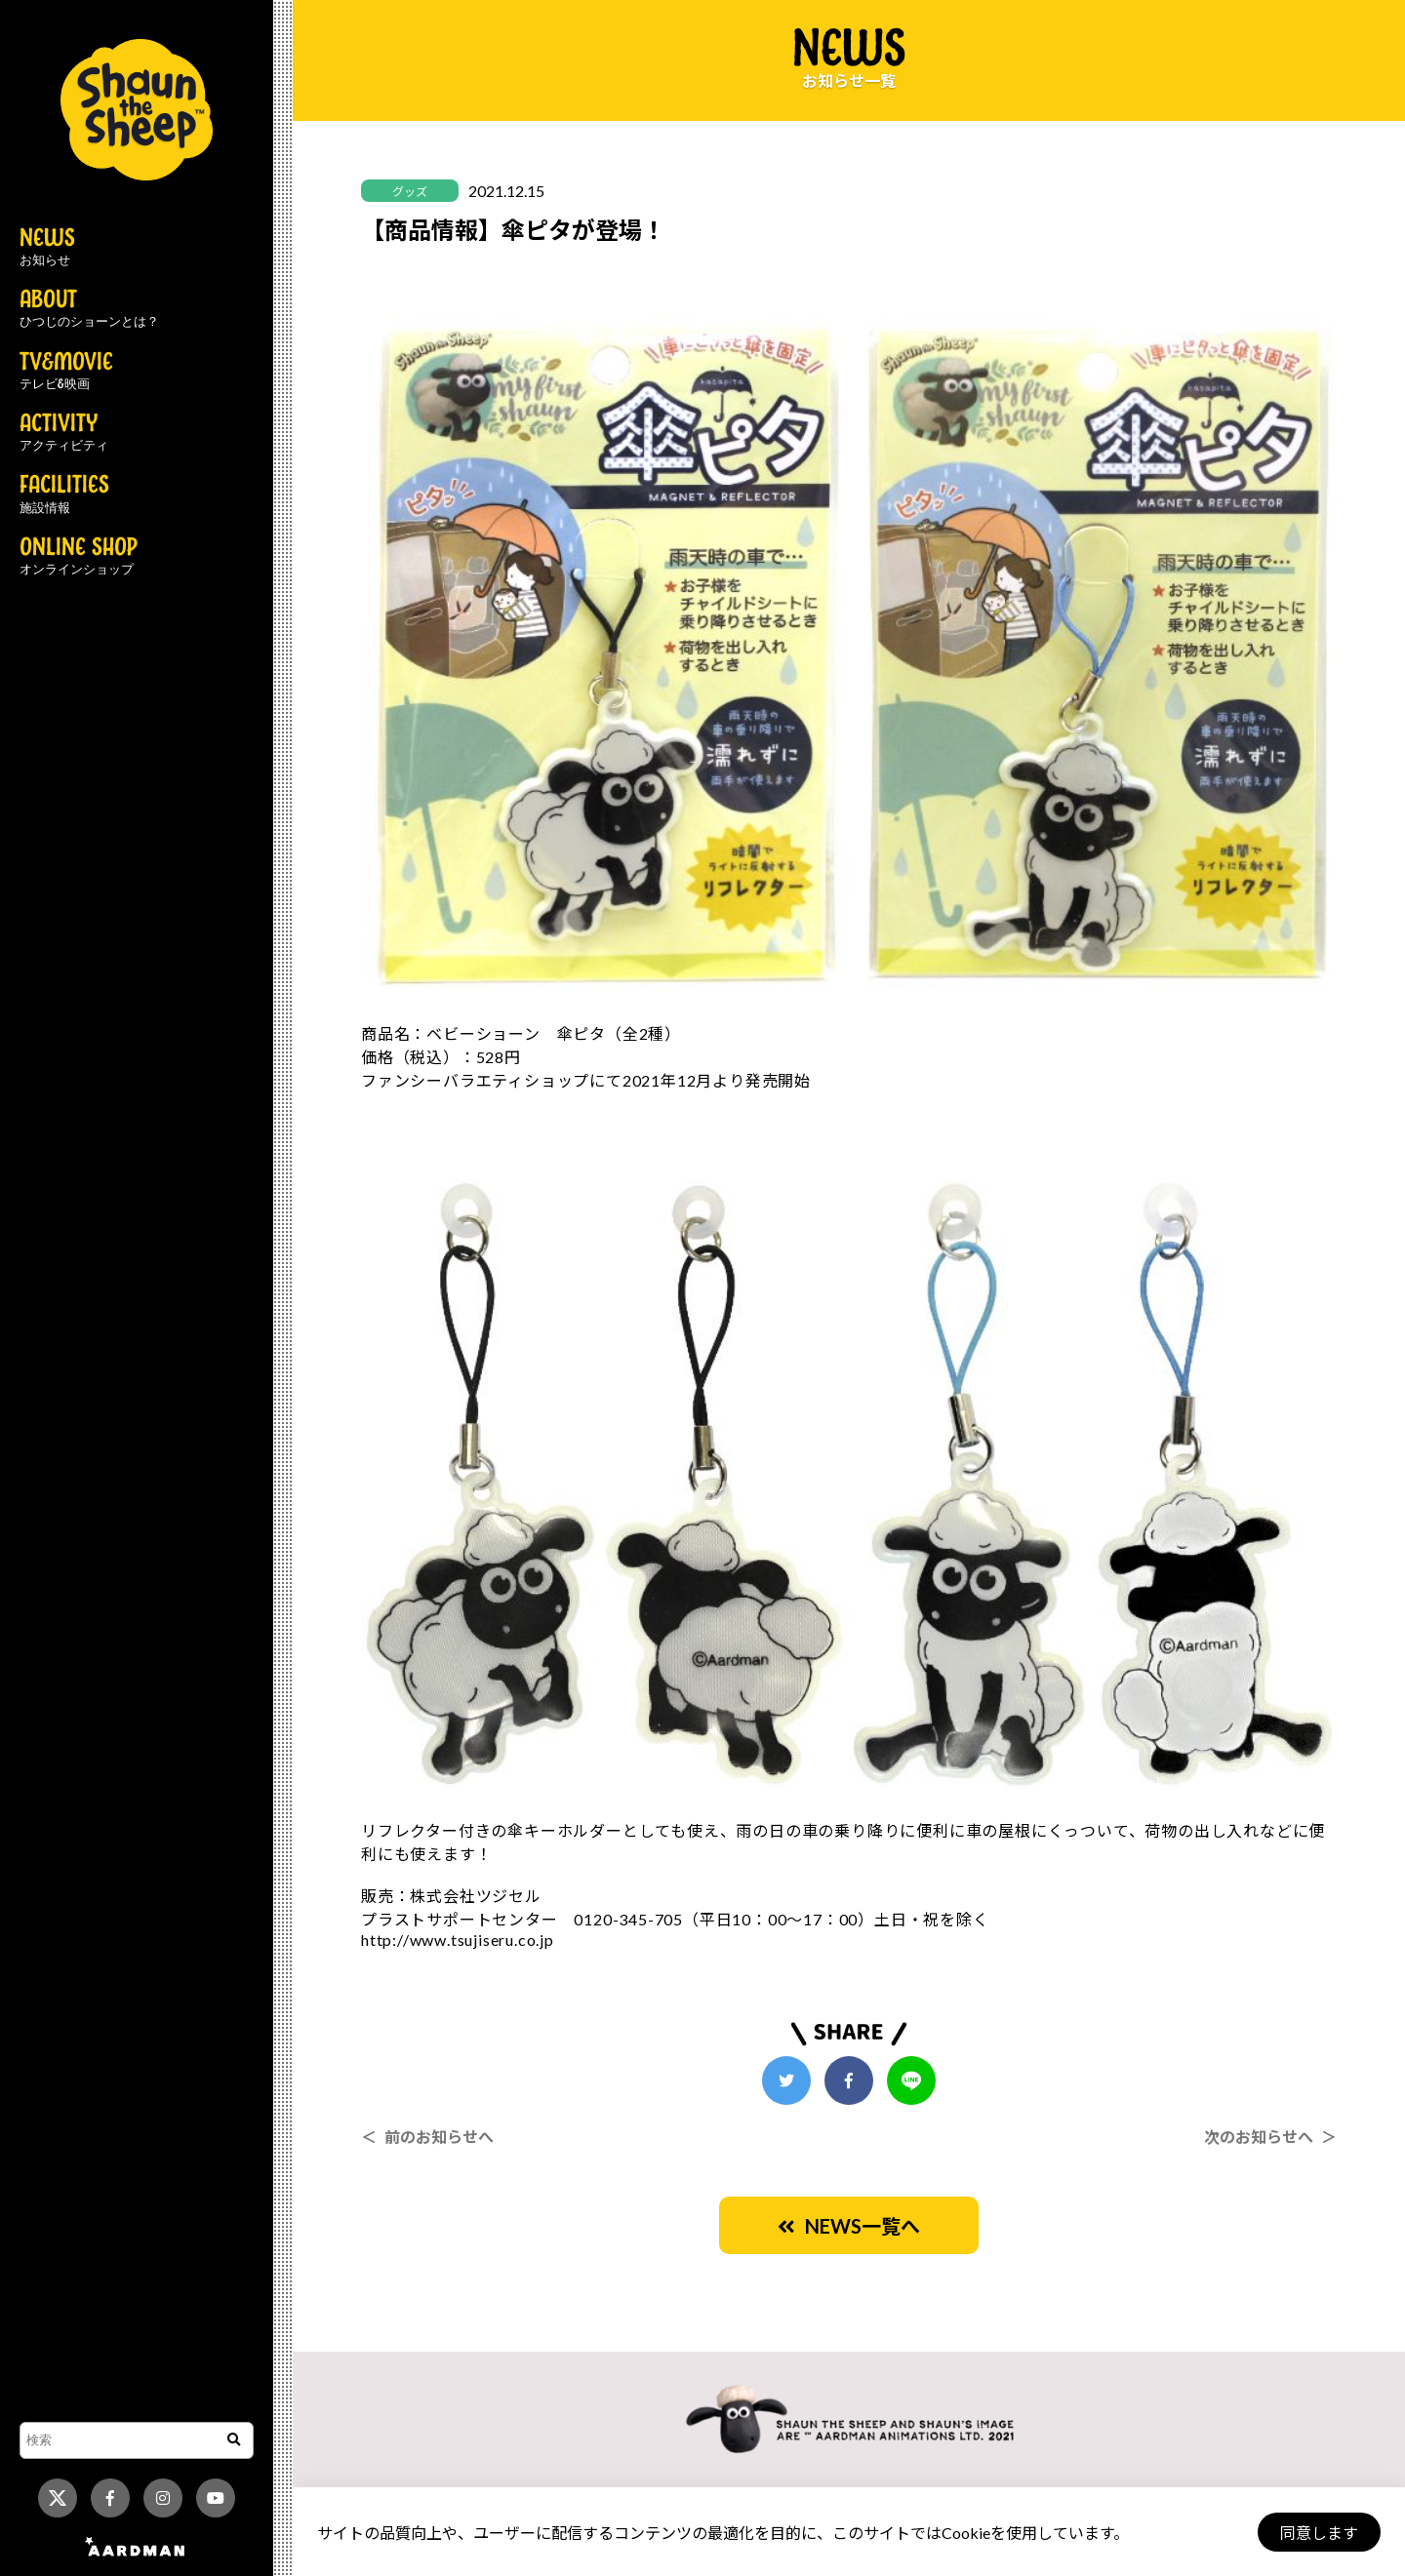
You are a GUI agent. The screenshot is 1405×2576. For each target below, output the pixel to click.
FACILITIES (64, 494)
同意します (1318, 2532)
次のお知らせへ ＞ (1270, 2136)
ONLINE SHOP (79, 556)
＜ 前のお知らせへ (427, 2136)
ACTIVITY (64, 433)
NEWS (47, 247)
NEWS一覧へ (849, 2226)
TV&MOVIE (66, 371)
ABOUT (89, 309)
